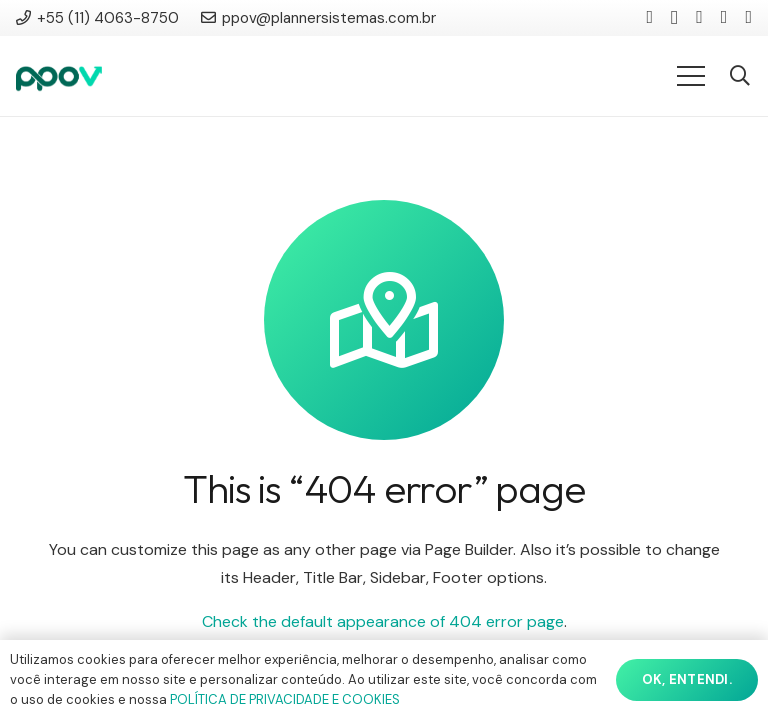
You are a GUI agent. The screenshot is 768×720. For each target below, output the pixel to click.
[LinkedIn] (649, 17)
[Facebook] (724, 17)
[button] (740, 76)
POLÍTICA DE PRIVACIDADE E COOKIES (285, 699)
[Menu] (691, 76)
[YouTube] (699, 17)
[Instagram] (674, 18)
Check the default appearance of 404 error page (383, 621)
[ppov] (59, 76)
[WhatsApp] (748, 17)
